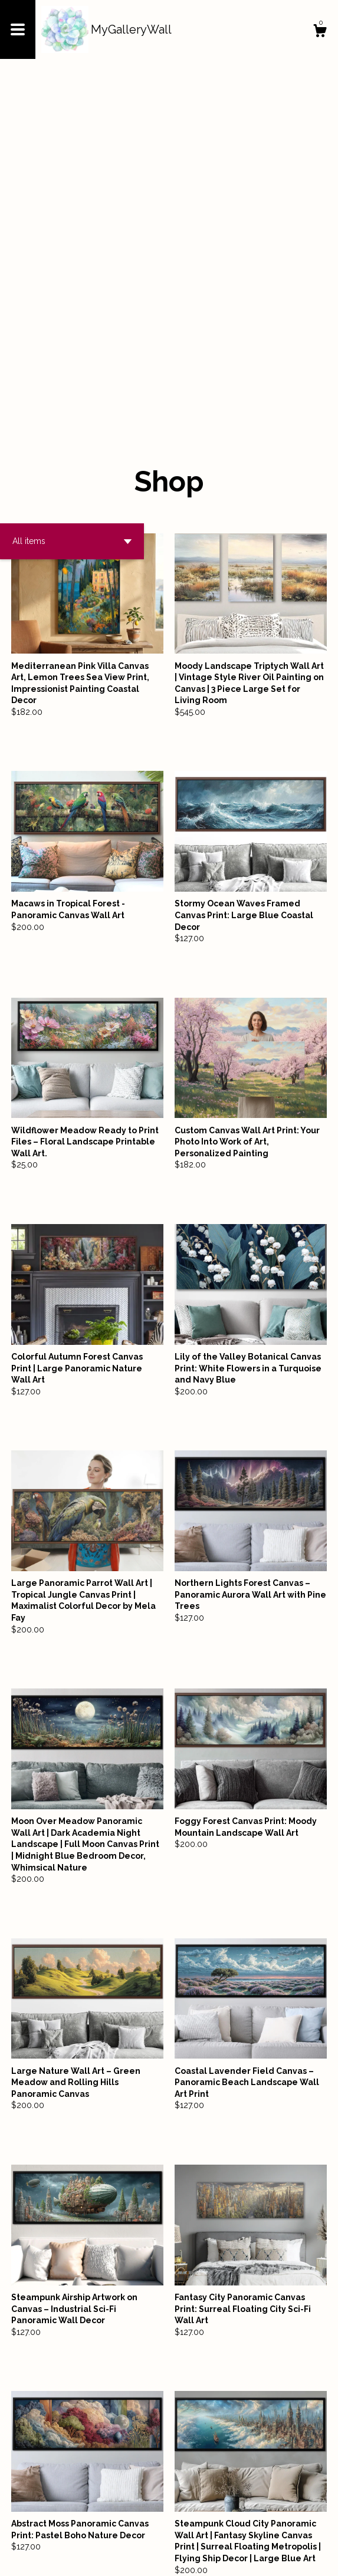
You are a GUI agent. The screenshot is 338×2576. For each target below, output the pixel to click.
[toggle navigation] (17, 29)
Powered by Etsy (130, 2557)
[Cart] (319, 32)
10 (231, 2528)
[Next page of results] (247, 2528)
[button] (72, 207)
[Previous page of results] (92, 2528)
